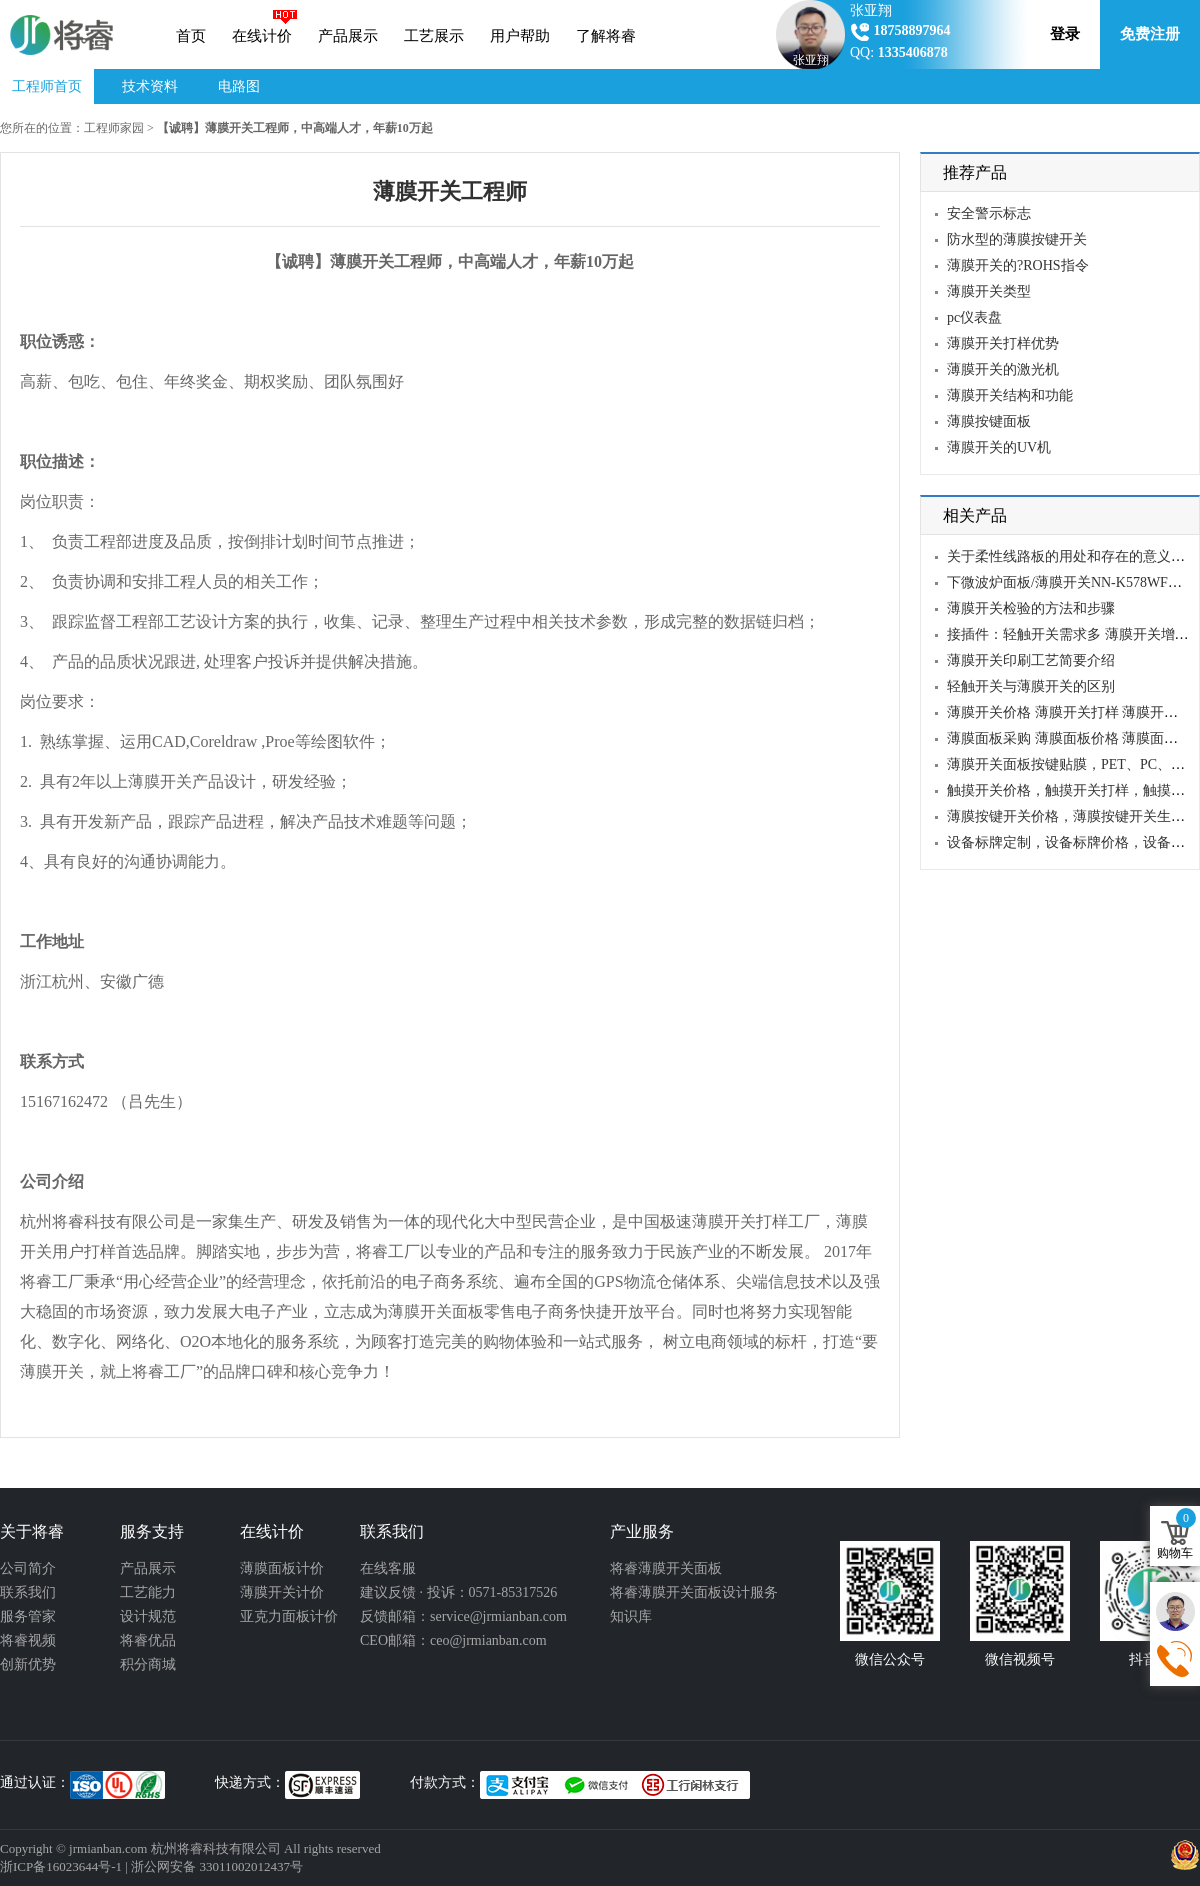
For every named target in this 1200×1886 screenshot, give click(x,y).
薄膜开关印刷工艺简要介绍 (1031, 660)
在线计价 (262, 36)
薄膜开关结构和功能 (1010, 395)
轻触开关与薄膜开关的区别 (1031, 686)
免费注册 (1150, 34)
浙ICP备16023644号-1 (61, 1866)
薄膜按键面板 (989, 421)
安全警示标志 (989, 213)
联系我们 (28, 1592)
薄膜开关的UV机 (999, 447)
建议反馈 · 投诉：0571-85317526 (458, 1592)
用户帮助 (520, 36)
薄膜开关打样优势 (1003, 343)
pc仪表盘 (974, 317)
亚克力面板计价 (289, 1616)
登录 (1065, 34)
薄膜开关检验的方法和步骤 (1031, 608)
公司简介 (28, 1568)
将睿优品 (148, 1640)
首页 (191, 36)
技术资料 (150, 86)
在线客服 (388, 1568)
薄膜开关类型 (989, 291)
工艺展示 (434, 36)
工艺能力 (148, 1592)
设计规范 (148, 1616)
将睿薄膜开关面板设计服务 (694, 1592)
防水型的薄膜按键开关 (1017, 239)
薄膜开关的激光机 (1003, 369)
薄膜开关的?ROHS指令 (1018, 265)
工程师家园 (114, 128)
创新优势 (28, 1664)
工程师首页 (47, 86)
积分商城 (148, 1664)
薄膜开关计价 (282, 1592)
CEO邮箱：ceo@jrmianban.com (453, 1640)
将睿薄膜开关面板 (666, 1568)
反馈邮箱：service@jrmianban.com (463, 1616)
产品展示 (348, 36)
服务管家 (28, 1616)
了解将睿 (606, 36)
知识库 (631, 1616)
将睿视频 (28, 1640)
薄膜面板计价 (282, 1568)
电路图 (239, 86)
